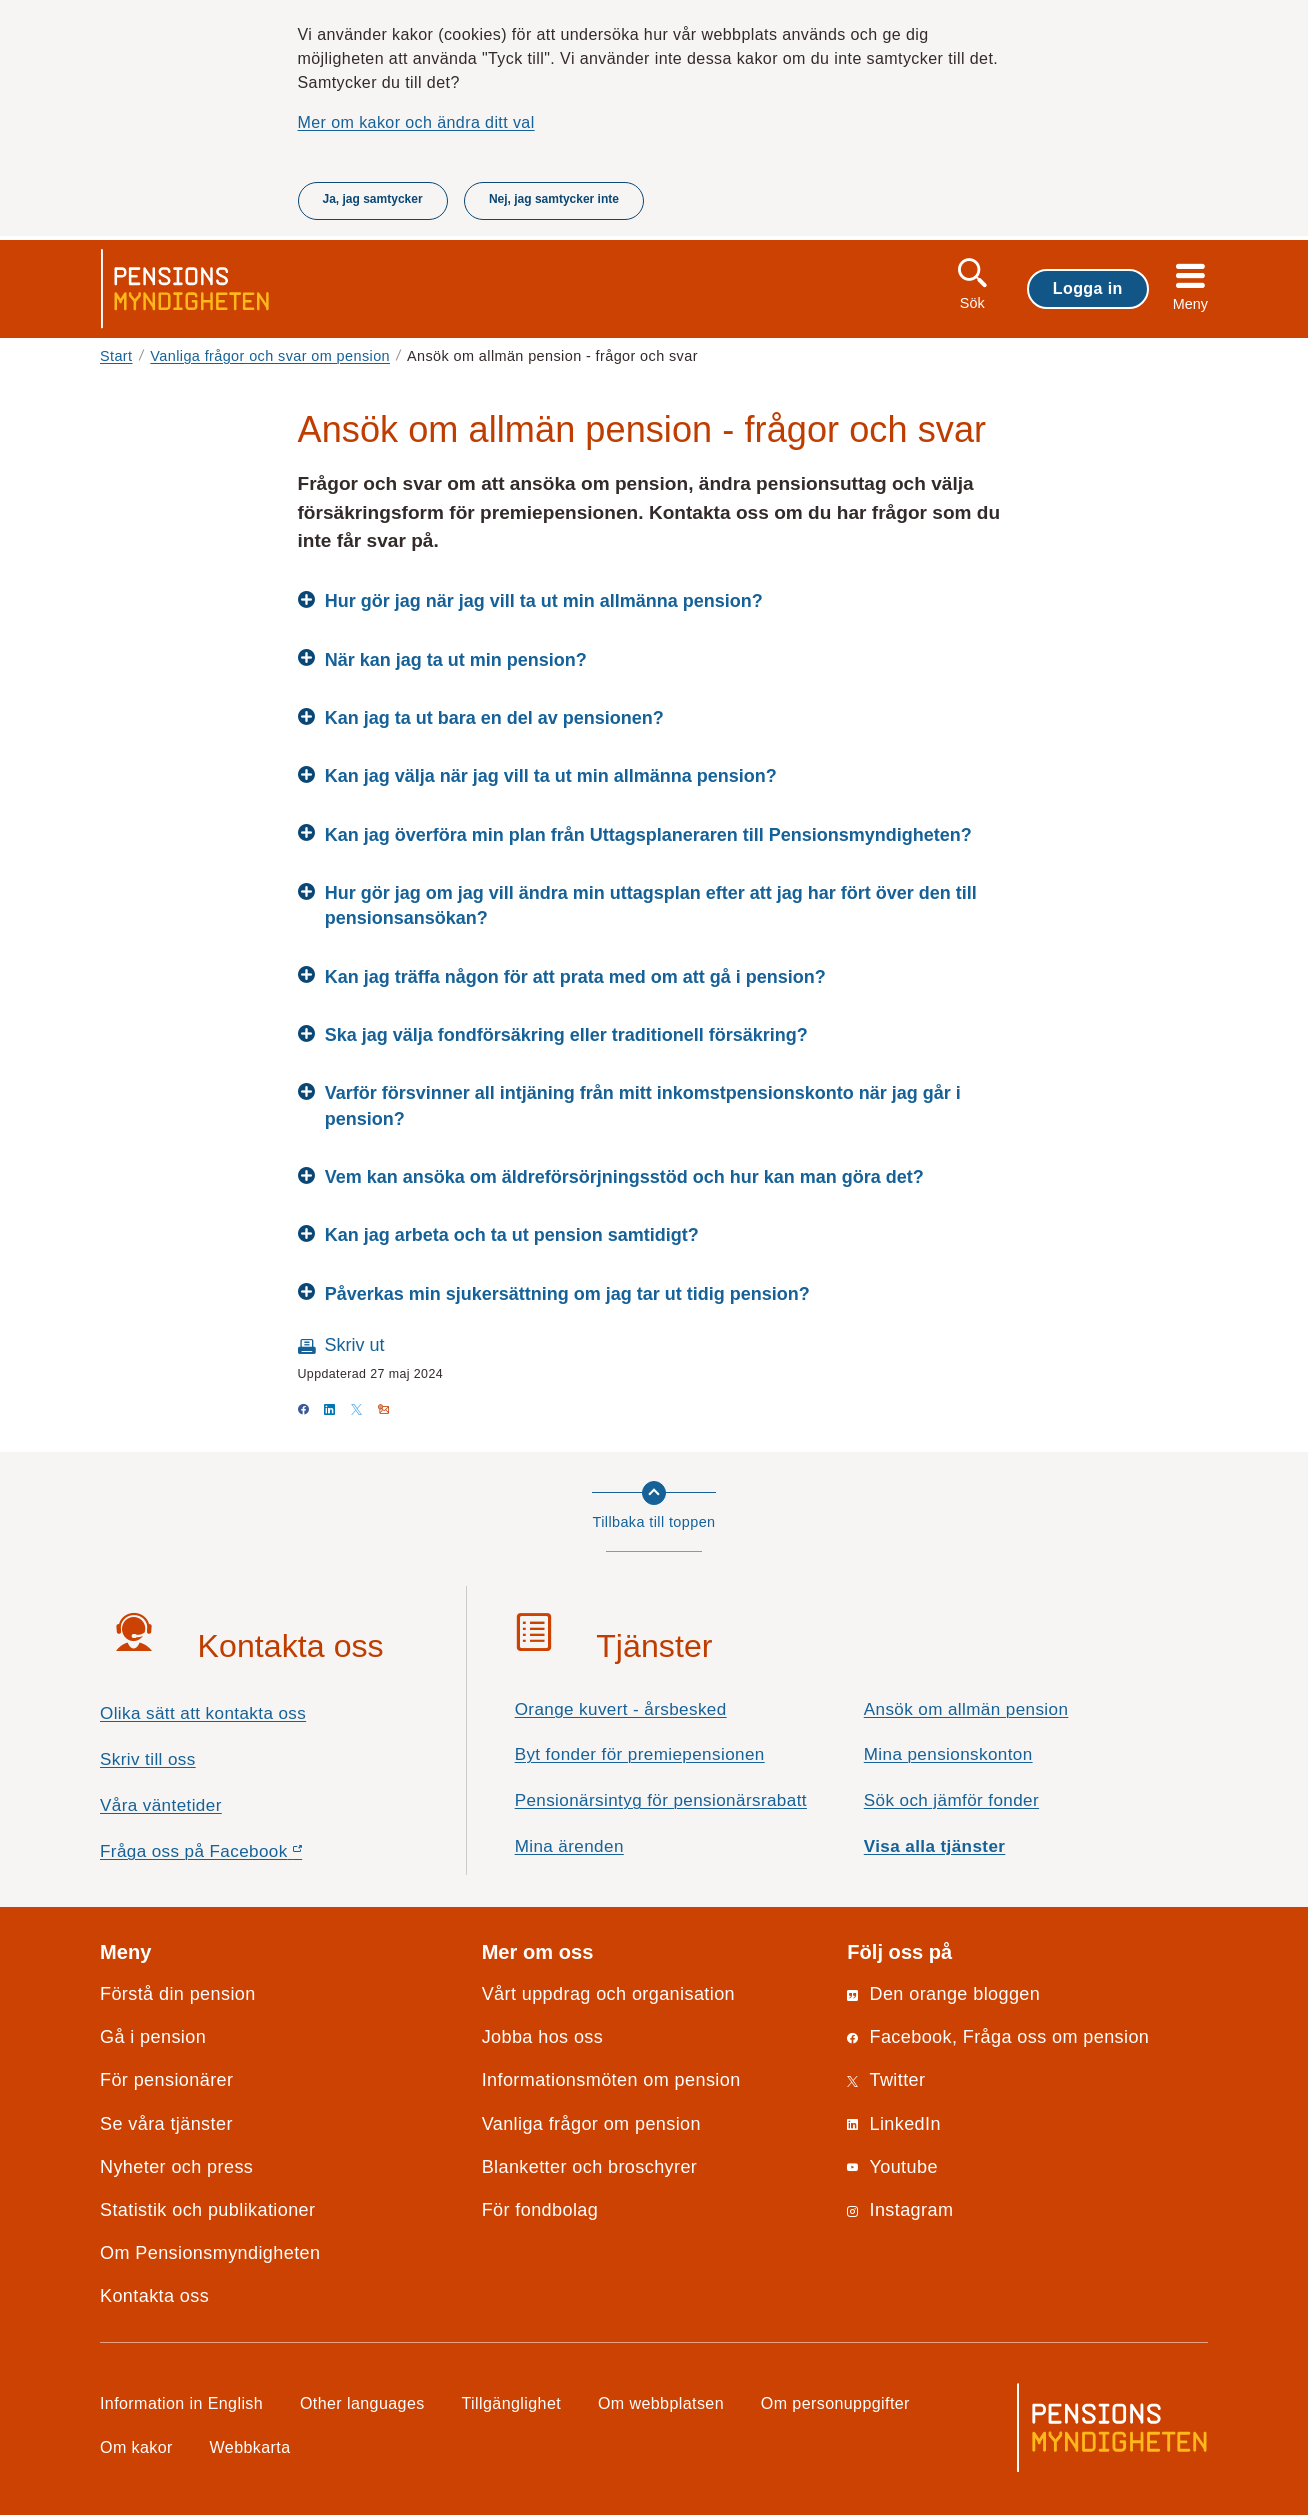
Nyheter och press (176, 2167)
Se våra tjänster (166, 2124)
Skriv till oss (148, 1759)
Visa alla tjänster (935, 1846)
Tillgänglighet (512, 2403)
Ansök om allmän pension (966, 1709)
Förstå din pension (178, 1994)
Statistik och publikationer (207, 2210)
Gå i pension (153, 2037)
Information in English (181, 2403)
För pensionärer (166, 2080)
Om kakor (136, 2447)
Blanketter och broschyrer (590, 2167)
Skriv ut (355, 1345)
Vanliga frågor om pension (591, 2124)
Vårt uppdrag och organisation (608, 1994)
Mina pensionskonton (948, 1754)
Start (116, 356)
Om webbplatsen (661, 2403)
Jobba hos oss (543, 2037)
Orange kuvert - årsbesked (621, 1709)
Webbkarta (250, 2447)
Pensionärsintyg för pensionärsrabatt (661, 1800)
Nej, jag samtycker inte (554, 199)
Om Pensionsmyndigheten (210, 2253)
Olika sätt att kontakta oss (203, 1713)
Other (362, 2403)
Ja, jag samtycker (373, 199)
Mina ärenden (569, 1846)
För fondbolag (540, 2210)
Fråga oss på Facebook (236, 1856)
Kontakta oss (154, 2296)
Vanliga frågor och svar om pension (270, 356)
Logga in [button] (1088, 288)
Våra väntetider (161, 1805)
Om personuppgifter (835, 2403)
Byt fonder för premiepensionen (640, 1754)
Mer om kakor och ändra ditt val (416, 122)
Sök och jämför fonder (951, 1800)
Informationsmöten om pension (611, 2080)
